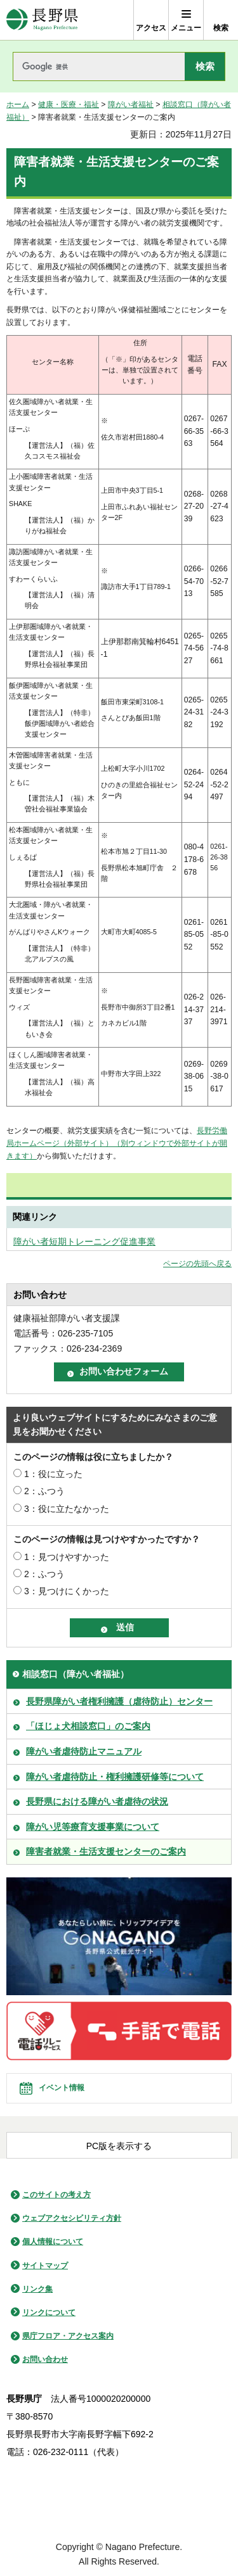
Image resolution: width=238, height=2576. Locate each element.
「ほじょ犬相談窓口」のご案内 (88, 1726)
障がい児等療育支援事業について (92, 1827)
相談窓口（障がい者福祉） (75, 1674)
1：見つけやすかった (66, 1557)
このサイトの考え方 (56, 2194)
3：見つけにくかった (66, 1591)
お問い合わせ (45, 2359)
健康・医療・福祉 (68, 104)
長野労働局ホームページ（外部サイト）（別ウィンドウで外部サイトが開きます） (116, 1143)
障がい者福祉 (131, 104)
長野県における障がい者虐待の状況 (97, 1801)
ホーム (17, 104)
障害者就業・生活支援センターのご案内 (106, 1851)
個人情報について (52, 2241)
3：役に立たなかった (66, 1509)
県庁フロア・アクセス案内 (68, 2336)
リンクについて (49, 2312)
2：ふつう (44, 1491)
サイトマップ (45, 2265)
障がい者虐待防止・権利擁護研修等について (115, 1777)
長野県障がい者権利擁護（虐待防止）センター (119, 1701)
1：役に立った (53, 1474)
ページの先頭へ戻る (197, 1263)
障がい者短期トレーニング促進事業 (84, 1241)
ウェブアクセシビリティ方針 (71, 2218)
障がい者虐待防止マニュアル (84, 1751)
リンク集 (37, 2289)
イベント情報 (61, 2087)
